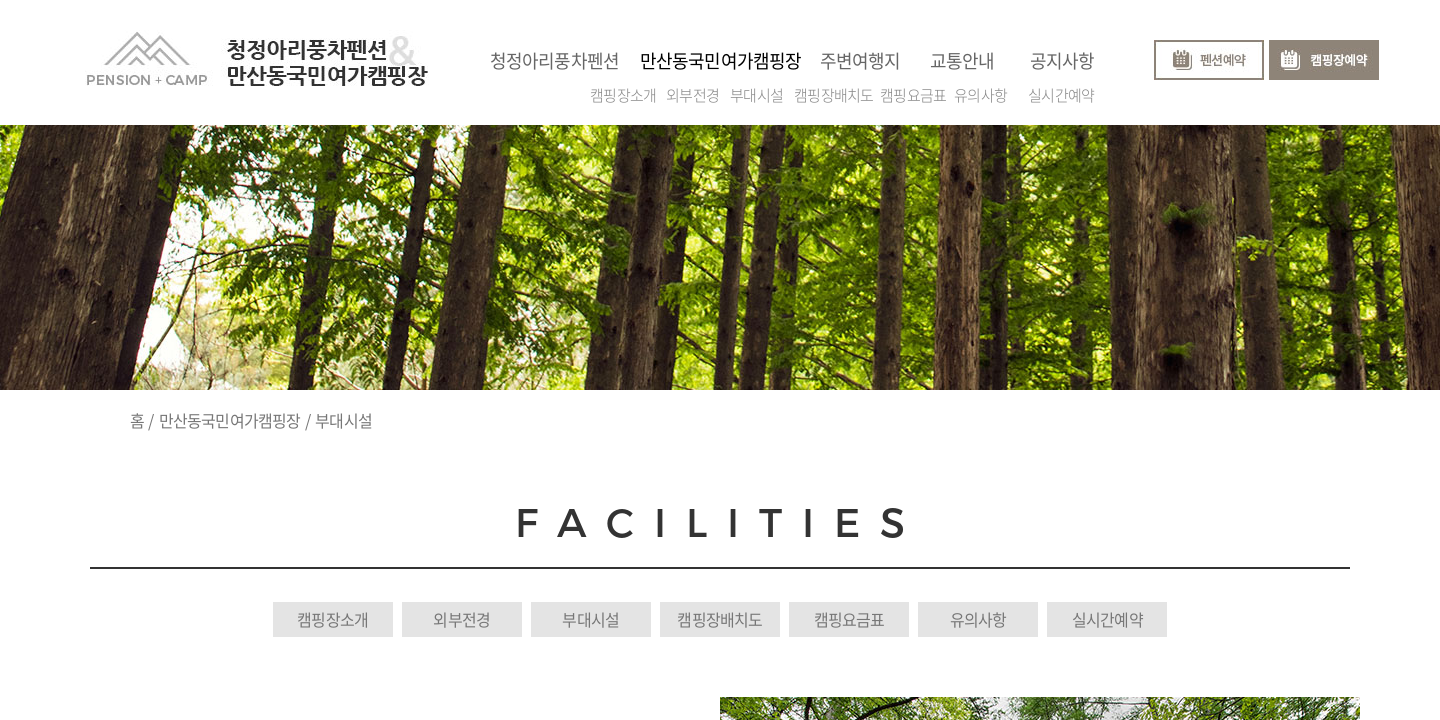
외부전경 (692, 91)
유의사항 (980, 91)
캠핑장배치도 (834, 91)
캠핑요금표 (913, 91)
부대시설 (756, 91)
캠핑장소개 (623, 91)
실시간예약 (1061, 91)
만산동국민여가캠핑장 (230, 420)
